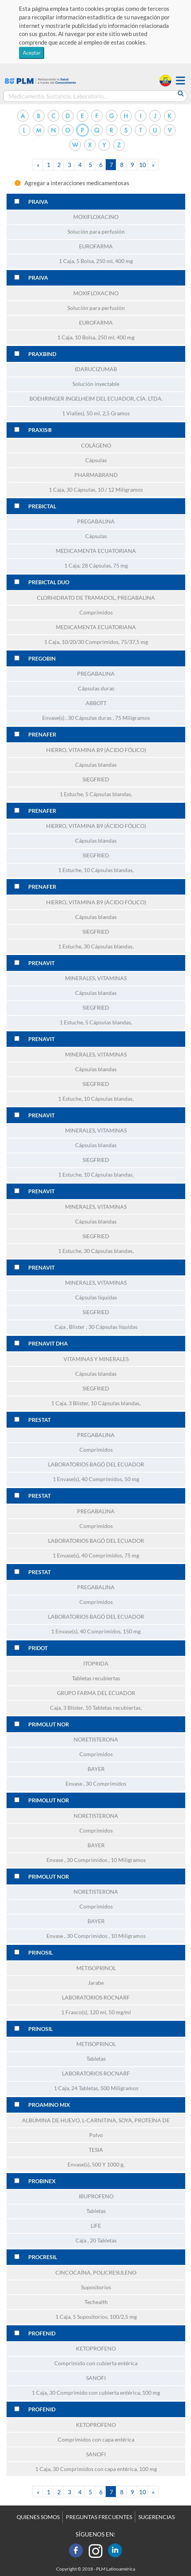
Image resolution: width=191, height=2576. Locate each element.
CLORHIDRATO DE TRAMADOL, (77, 598)
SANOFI (96, 2378)
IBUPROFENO (96, 2196)
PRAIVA (38, 202)
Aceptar (32, 53)
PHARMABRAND (96, 475)
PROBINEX (42, 2181)
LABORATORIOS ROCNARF (96, 1997)
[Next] (153, 164)
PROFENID (41, 2333)
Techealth (96, 2302)
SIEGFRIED (96, 779)
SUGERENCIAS (156, 2517)
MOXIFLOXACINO (96, 217)
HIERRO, (57, 750)
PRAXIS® (40, 430)
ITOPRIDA (95, 1664)
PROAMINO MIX (49, 2105)
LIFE (96, 2226)
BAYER (96, 1769)
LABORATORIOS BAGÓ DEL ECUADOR (96, 1464)
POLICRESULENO (114, 2273)
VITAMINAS (112, 978)
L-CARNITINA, (100, 2120)
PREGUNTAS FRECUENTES (99, 2517)
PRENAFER (42, 734)
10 (142, 164)
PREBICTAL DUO (48, 582)
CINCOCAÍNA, (74, 2273)
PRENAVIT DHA (48, 1343)
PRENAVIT (41, 963)
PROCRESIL (42, 2257)
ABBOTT (96, 703)
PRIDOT (38, 1648)
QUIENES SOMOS (38, 2517)
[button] (181, 81)
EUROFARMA (96, 246)
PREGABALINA (96, 521)
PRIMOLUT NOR (48, 1724)
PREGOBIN (42, 659)
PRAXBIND (42, 354)
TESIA (96, 2150)
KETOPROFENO (96, 2348)
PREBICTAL (42, 506)
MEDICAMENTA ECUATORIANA (96, 551)
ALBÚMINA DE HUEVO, (52, 2120)
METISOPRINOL (96, 1968)
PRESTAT (39, 1420)
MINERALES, (81, 978)
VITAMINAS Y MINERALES (96, 1359)
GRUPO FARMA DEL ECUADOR (96, 1693)
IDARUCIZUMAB (96, 369)
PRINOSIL (40, 1953)
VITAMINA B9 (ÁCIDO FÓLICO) (107, 750)
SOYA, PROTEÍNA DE (144, 2120)
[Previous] (38, 164)
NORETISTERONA (96, 1739)
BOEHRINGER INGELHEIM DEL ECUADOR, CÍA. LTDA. (96, 399)
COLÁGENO (96, 445)
